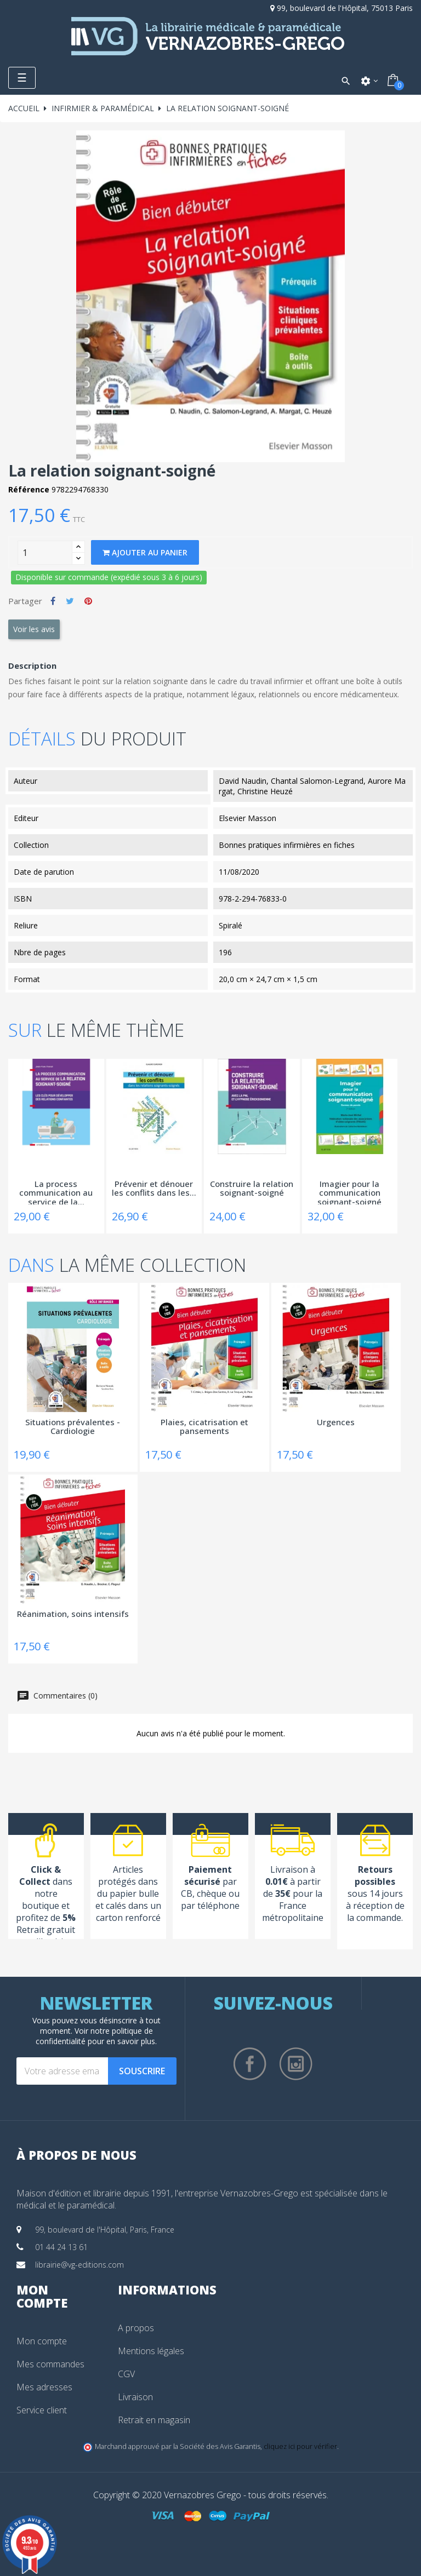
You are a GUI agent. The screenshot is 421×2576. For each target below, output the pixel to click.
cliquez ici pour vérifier (300, 2446)
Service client (41, 2410)
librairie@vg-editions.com (79, 2264)
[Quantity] (45, 553)
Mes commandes (50, 2364)
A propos (136, 2328)
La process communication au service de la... (56, 1191)
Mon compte (41, 2341)
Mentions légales (151, 2351)
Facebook (250, 2063)
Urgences (336, 1422)
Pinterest (88, 600)
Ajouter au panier (145, 552)
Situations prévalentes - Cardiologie (72, 1427)
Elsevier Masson (247, 818)
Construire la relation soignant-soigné (251, 1188)
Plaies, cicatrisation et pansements (204, 1427)
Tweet (70, 600)
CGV (126, 2374)
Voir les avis (34, 629)
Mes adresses (44, 2387)
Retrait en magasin (154, 2420)
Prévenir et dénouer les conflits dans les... (154, 1188)
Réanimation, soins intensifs (73, 1614)
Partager (52, 600)
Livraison (135, 2397)
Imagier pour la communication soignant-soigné (349, 1191)
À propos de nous (76, 2155)
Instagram (296, 2063)
